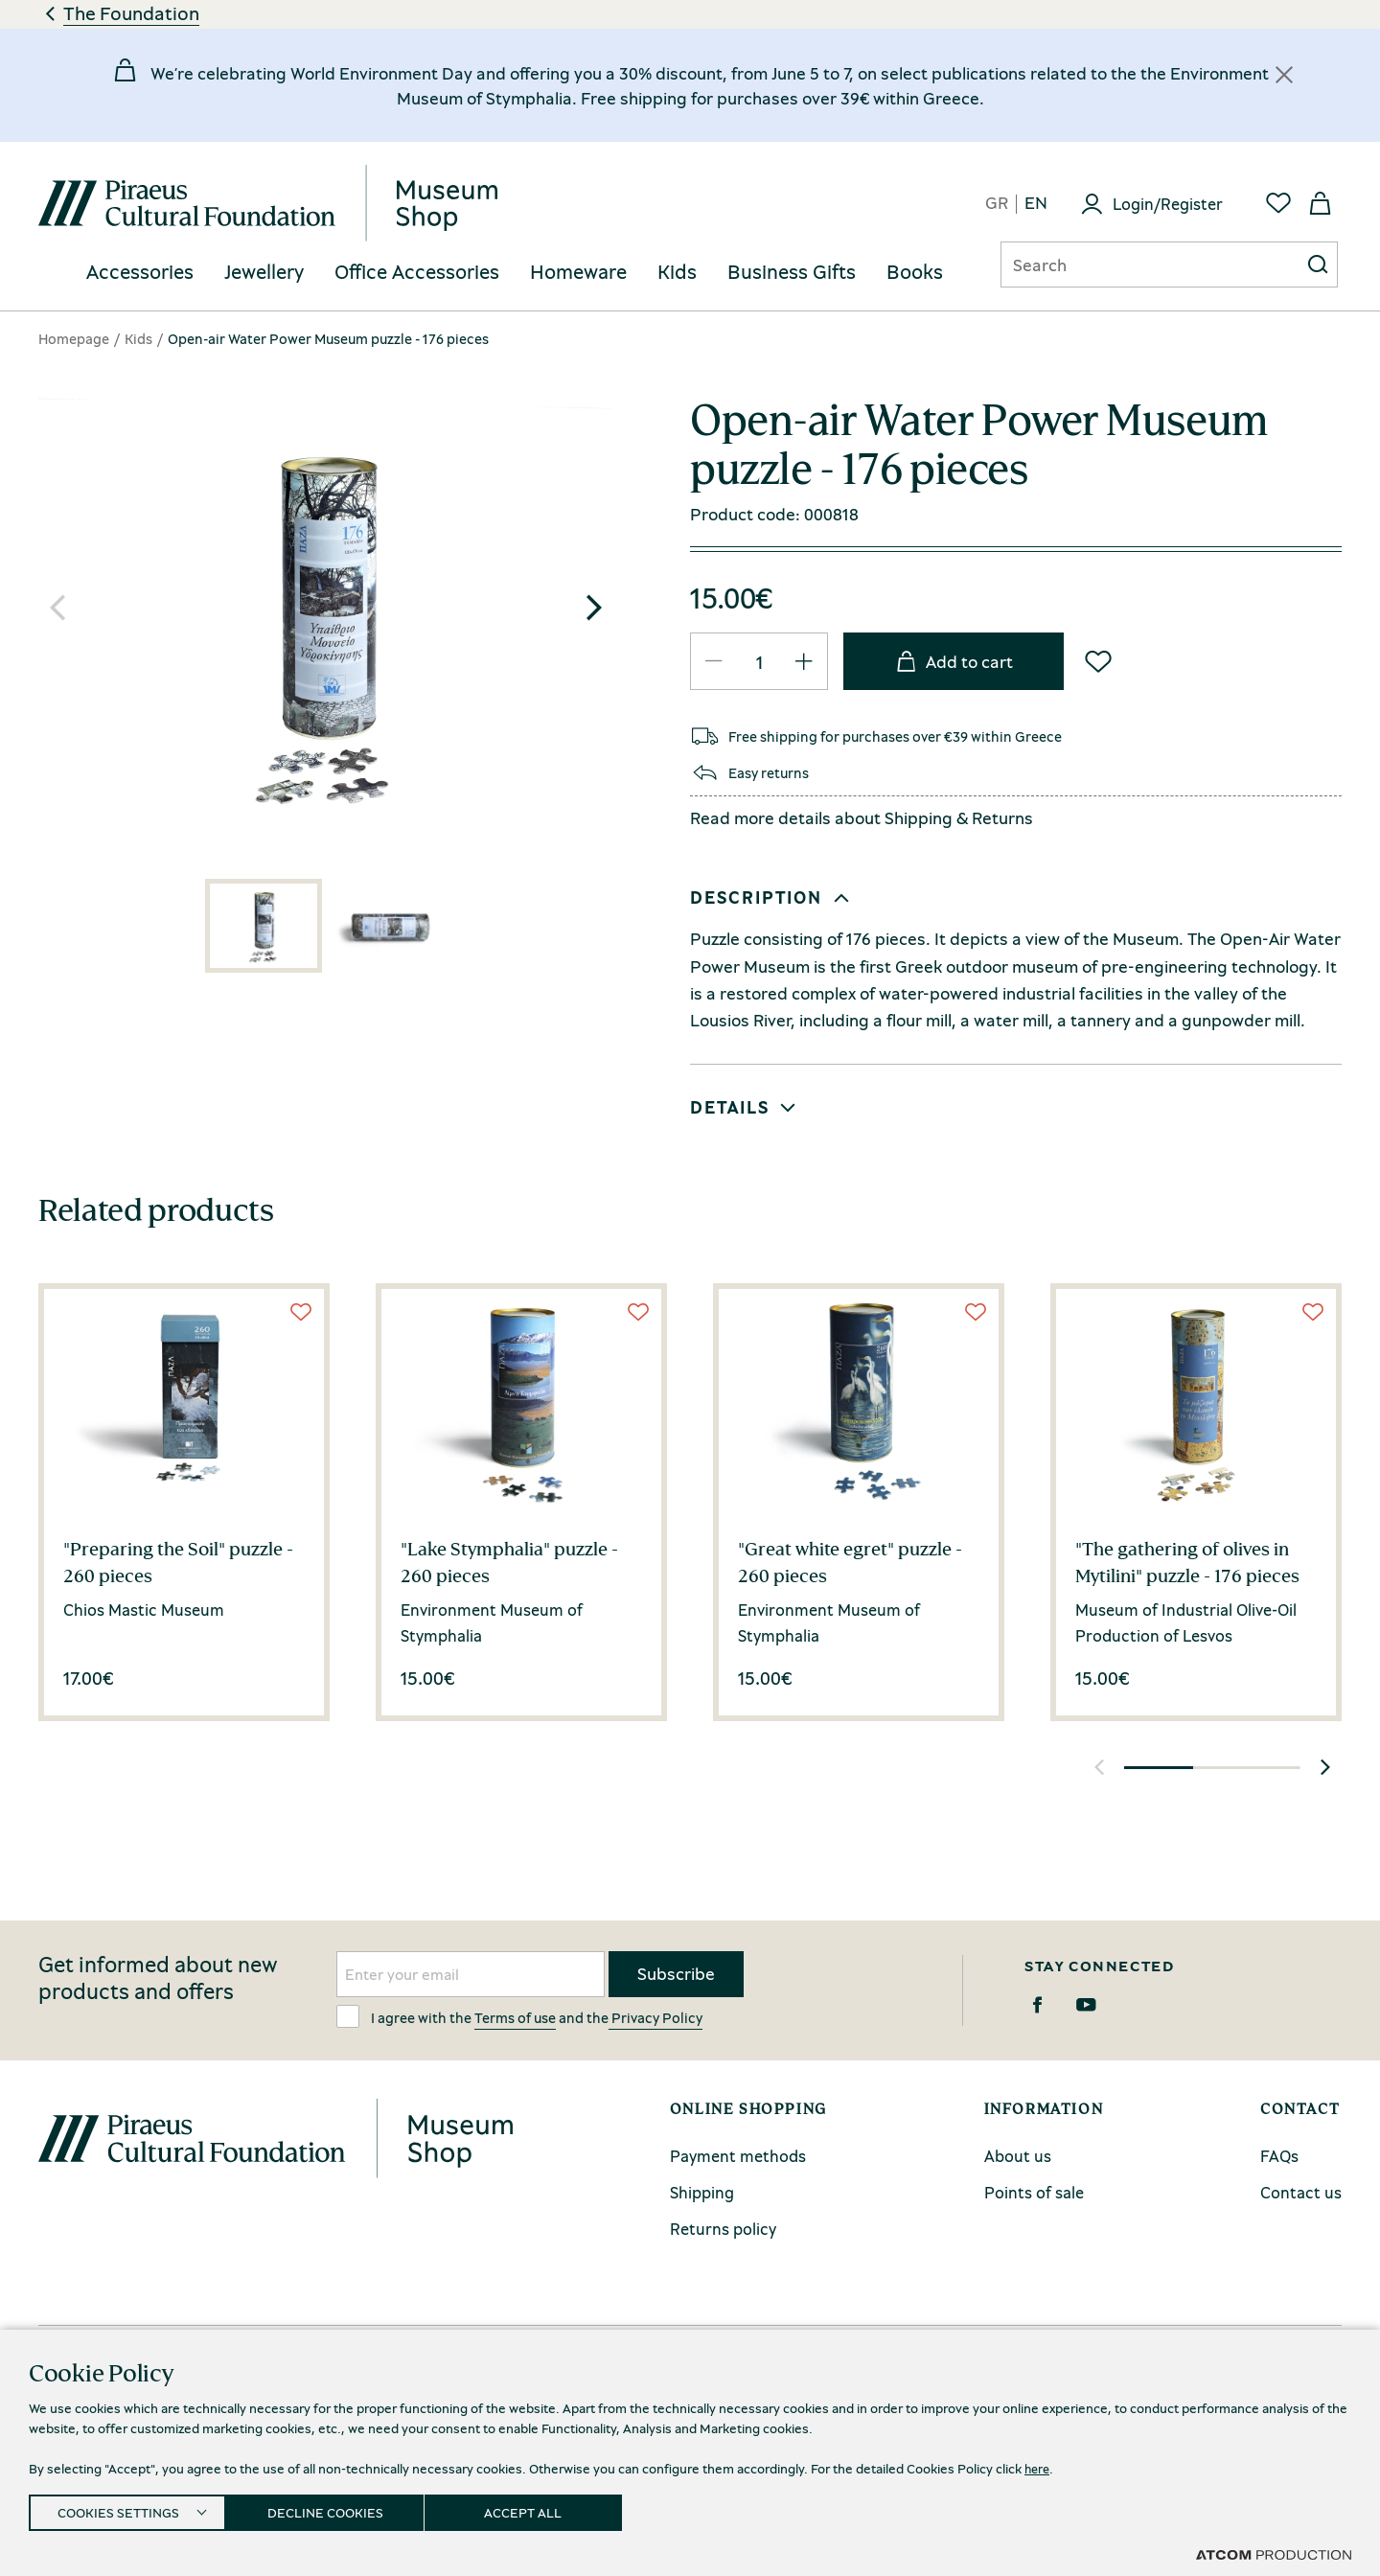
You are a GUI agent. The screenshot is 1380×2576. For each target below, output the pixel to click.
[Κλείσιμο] (1284, 75)
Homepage (73, 338)
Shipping (919, 817)
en (1035, 204)
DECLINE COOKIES (335, 2508)
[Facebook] (1037, 2004)
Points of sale (1034, 2192)
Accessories (140, 272)
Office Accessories (416, 272)
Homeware (578, 272)
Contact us (1301, 2192)
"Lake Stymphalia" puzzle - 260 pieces (509, 1562)
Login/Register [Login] (1168, 204)
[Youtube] (1086, 2004)
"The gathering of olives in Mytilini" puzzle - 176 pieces (1187, 1562)
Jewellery (264, 272)
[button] (594, 607)
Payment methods (738, 2156)
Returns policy (723, 2229)
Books (914, 272)
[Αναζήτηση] (1134, 264)
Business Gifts (791, 272)
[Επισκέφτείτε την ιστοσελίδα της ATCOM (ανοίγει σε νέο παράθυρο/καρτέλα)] (1273, 2554)
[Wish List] (1098, 661)
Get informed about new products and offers (158, 1978)
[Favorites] (1278, 203)
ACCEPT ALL (542, 2508)
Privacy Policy (655, 2017)
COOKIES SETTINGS (118, 2508)
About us (1017, 2156)
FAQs (1279, 2156)
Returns (1002, 817)
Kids (677, 272)
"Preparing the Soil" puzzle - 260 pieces (178, 1562)
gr (996, 204)
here (1038, 2462)
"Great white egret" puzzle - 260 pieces (850, 1562)
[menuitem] (140, 273)
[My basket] (1321, 203)
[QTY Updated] (714, 661)
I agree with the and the (519, 2016)
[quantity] (759, 662)
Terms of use (515, 2017)
